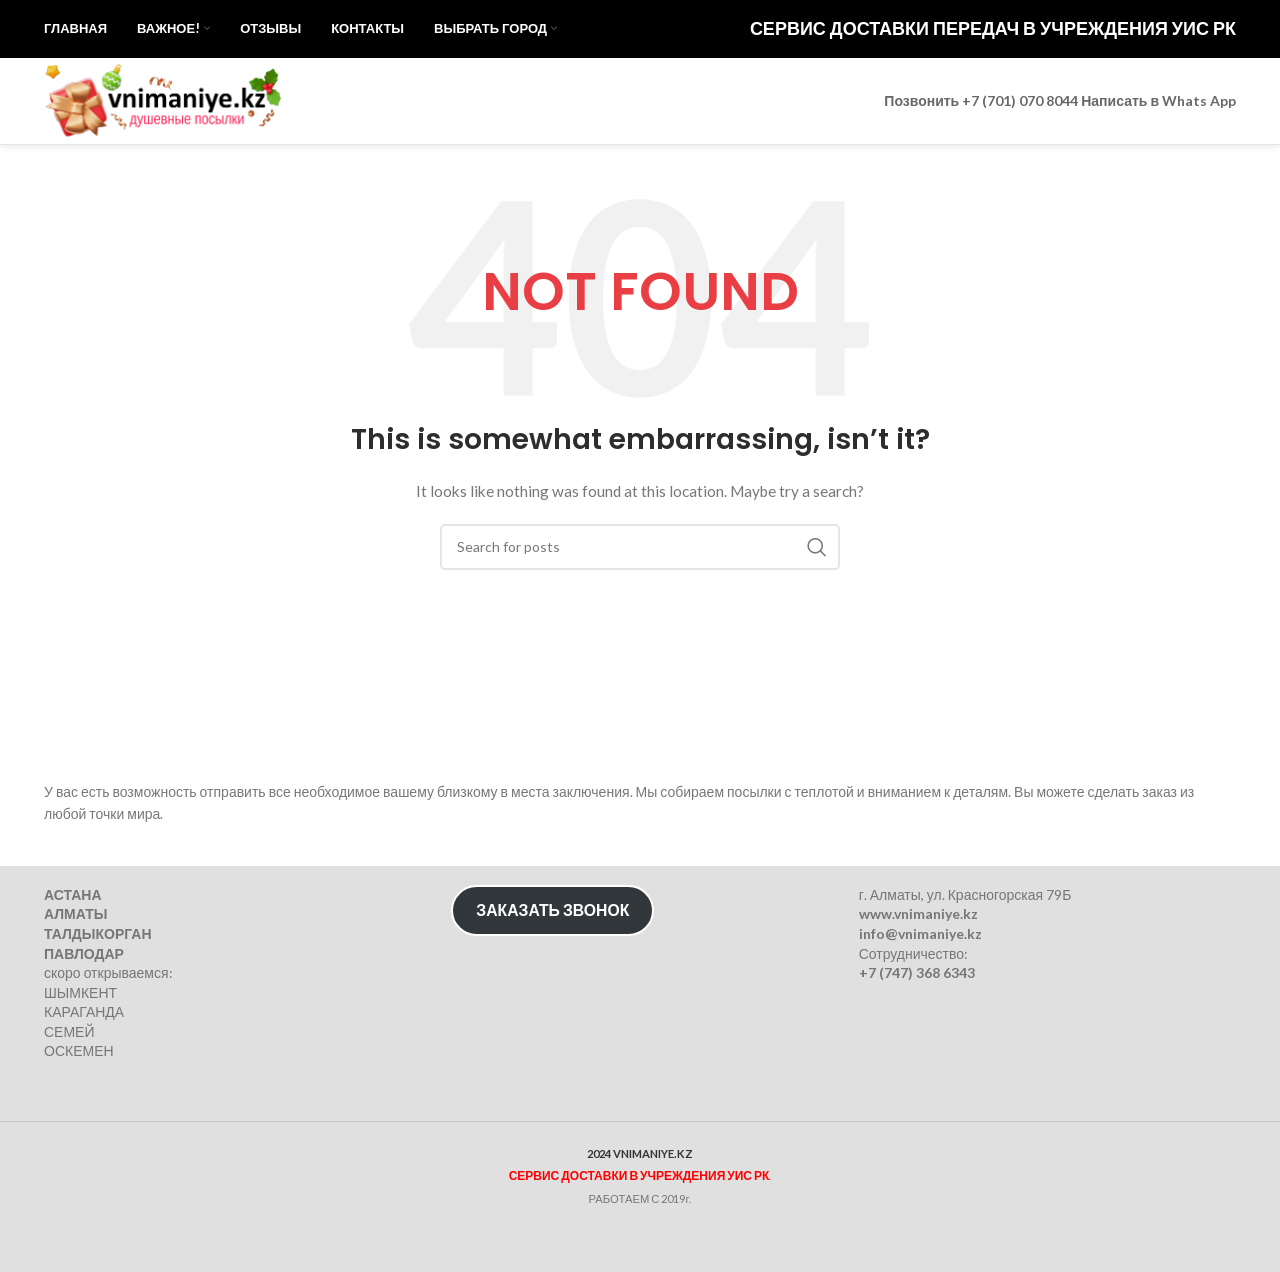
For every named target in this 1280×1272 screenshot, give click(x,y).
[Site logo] (169, 120)
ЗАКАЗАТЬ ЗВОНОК (552, 910)
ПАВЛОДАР (84, 953)
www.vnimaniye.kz (918, 914)
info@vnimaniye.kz (920, 933)
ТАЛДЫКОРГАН (98, 933)
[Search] (640, 577)
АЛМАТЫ (75, 914)
